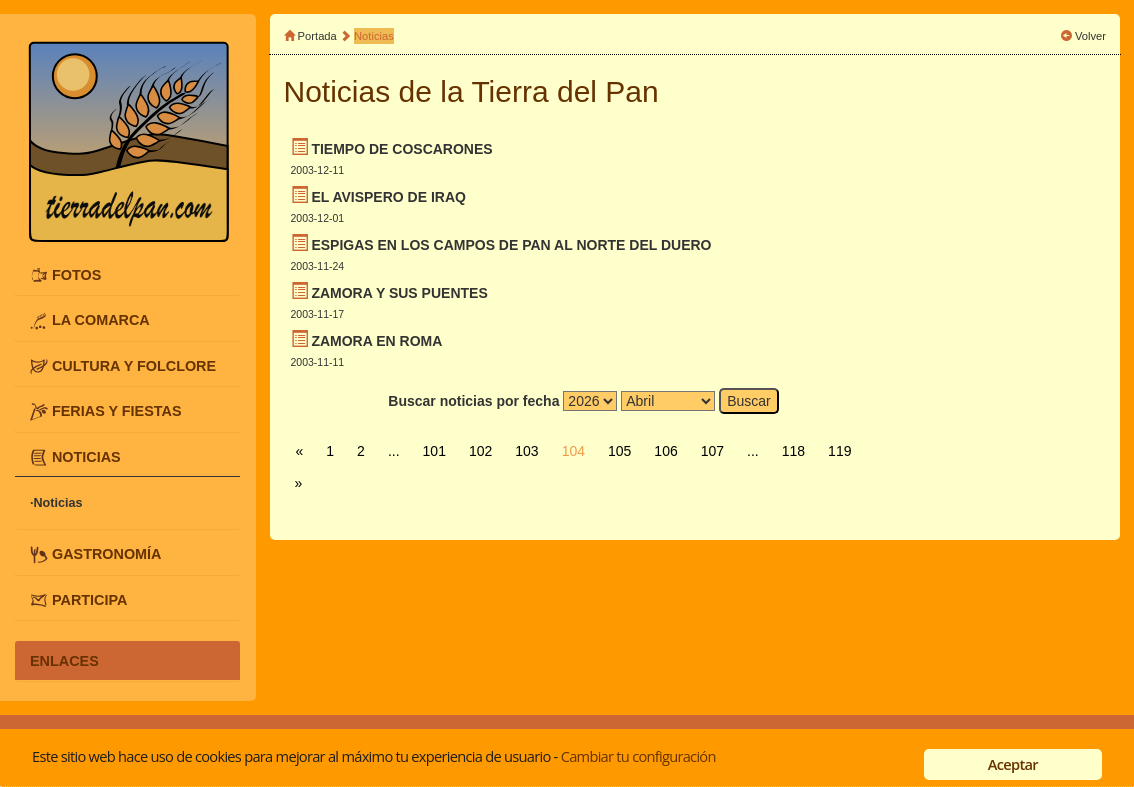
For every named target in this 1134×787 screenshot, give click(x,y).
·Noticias (56, 503)
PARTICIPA (89, 600)
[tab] (127, 275)
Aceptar (1013, 764)
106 (665, 451)
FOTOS (76, 275)
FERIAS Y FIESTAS (117, 411)
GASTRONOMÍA (107, 554)
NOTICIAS (86, 457)
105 (619, 451)
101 (434, 451)
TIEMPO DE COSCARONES (401, 149)
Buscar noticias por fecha (473, 401)
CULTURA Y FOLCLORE (134, 366)
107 (712, 451)
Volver (1090, 36)
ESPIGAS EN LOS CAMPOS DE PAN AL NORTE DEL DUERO (511, 245)
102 (480, 451)
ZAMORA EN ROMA (376, 341)
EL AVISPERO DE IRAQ (388, 197)
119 (839, 451)
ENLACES (64, 660)
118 (793, 451)
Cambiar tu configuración (638, 756)
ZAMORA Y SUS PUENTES (399, 293)
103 (526, 451)
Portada (317, 36)
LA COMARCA (101, 320)
